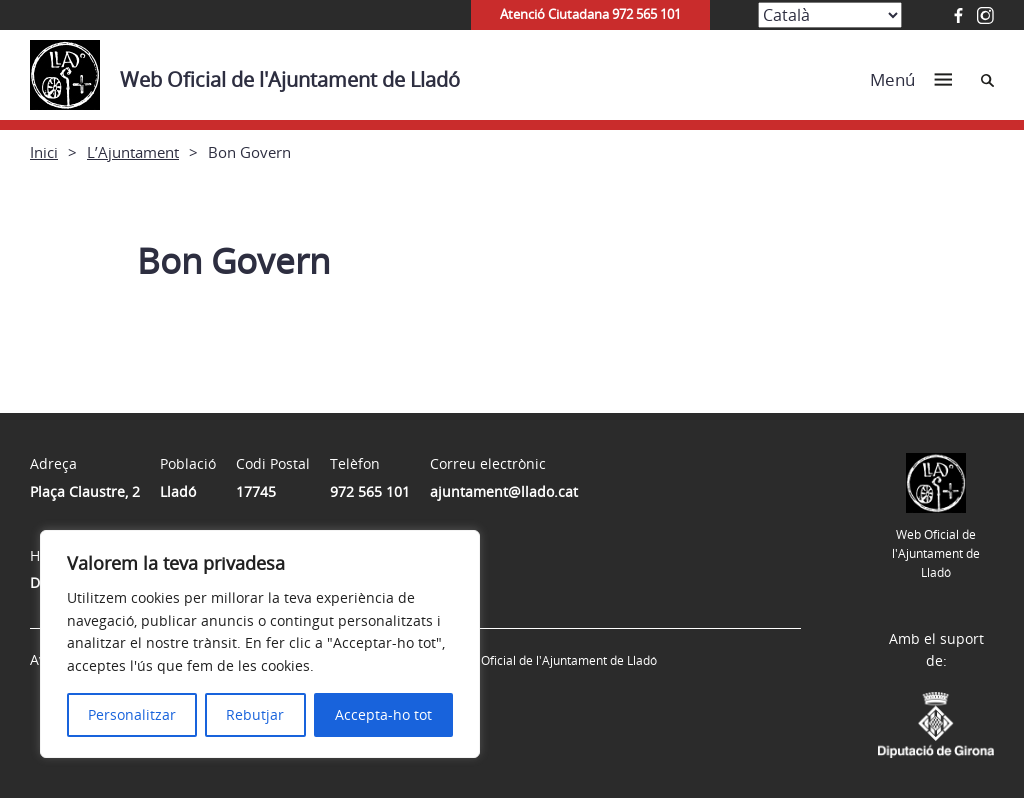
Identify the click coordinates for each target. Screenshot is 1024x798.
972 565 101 (370, 491)
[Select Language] (830, 15)
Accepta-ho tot (383, 714)
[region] (260, 644)
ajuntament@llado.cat (504, 491)
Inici (44, 152)
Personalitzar (132, 714)
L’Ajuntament (133, 152)
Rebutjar (255, 714)
